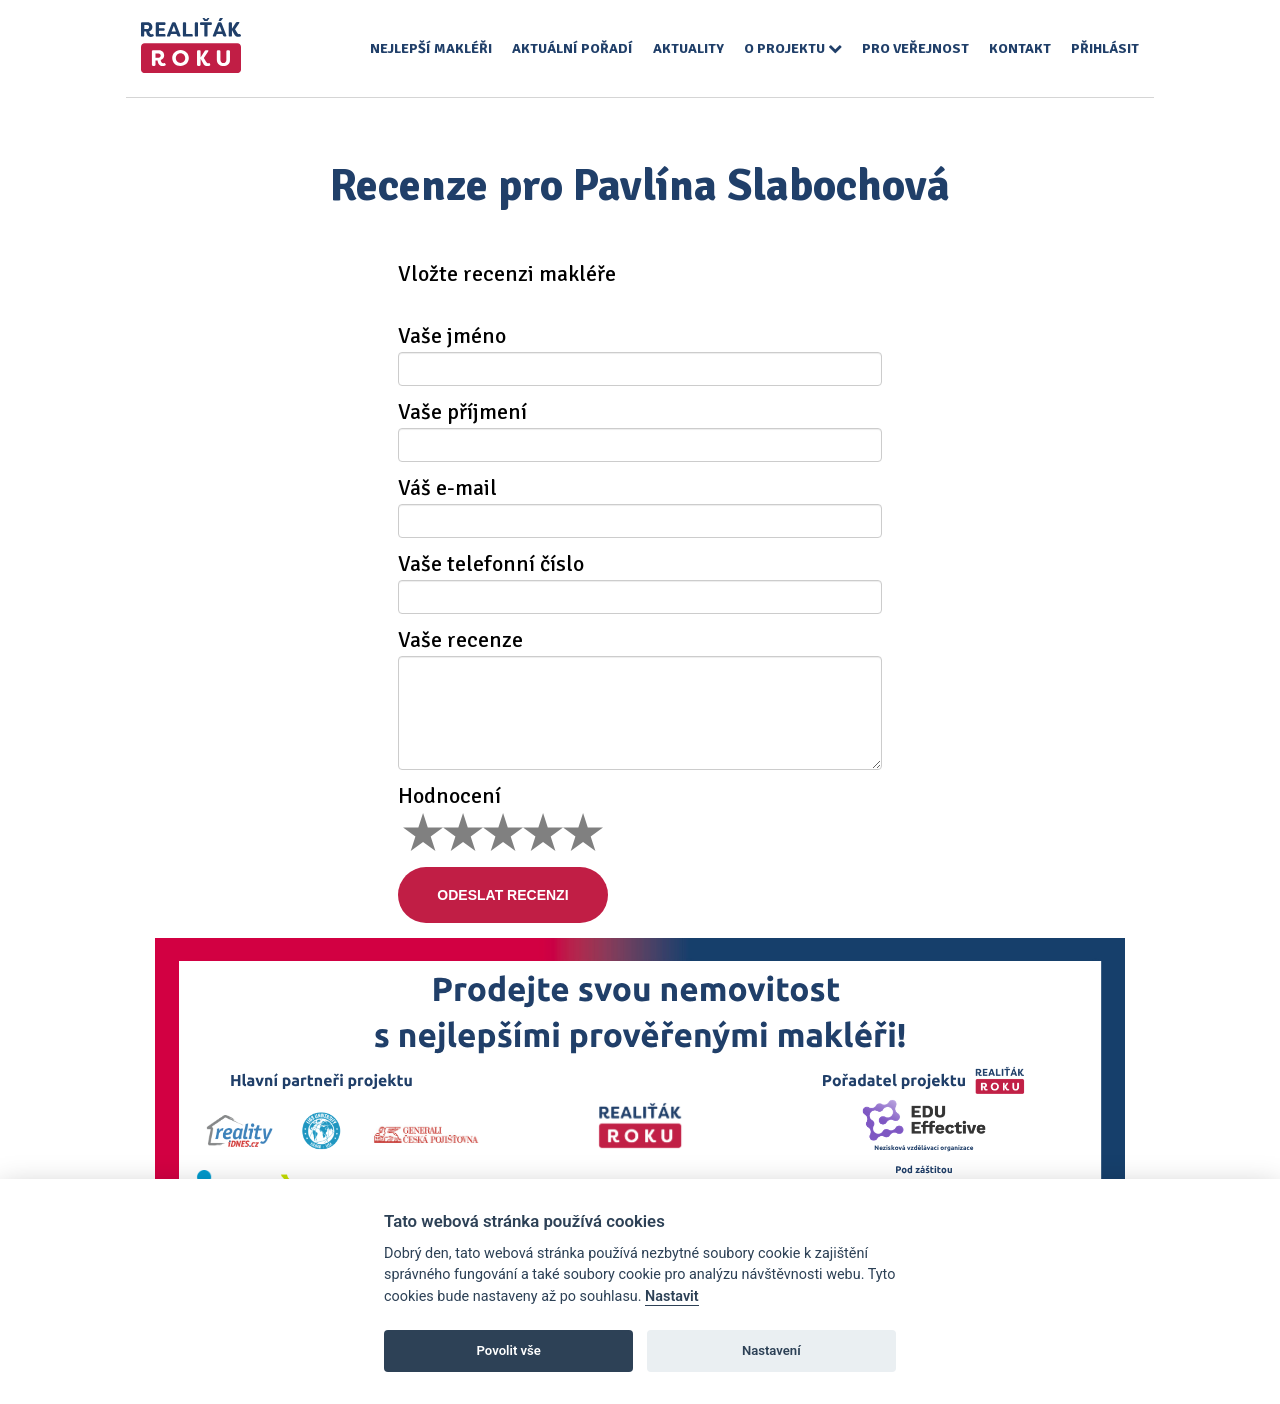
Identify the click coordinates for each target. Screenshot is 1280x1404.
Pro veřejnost (915, 48)
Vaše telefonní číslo (491, 564)
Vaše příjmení (462, 412)
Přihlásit (1105, 48)
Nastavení (771, 1350)
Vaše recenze (460, 640)
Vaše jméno (452, 336)
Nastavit (672, 1296)
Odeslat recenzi (503, 895)
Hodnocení (449, 796)
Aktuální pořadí (572, 48)
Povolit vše (509, 1350)
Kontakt (1020, 48)
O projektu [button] (793, 48)
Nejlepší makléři (431, 48)
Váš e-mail (447, 488)
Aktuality (688, 48)
